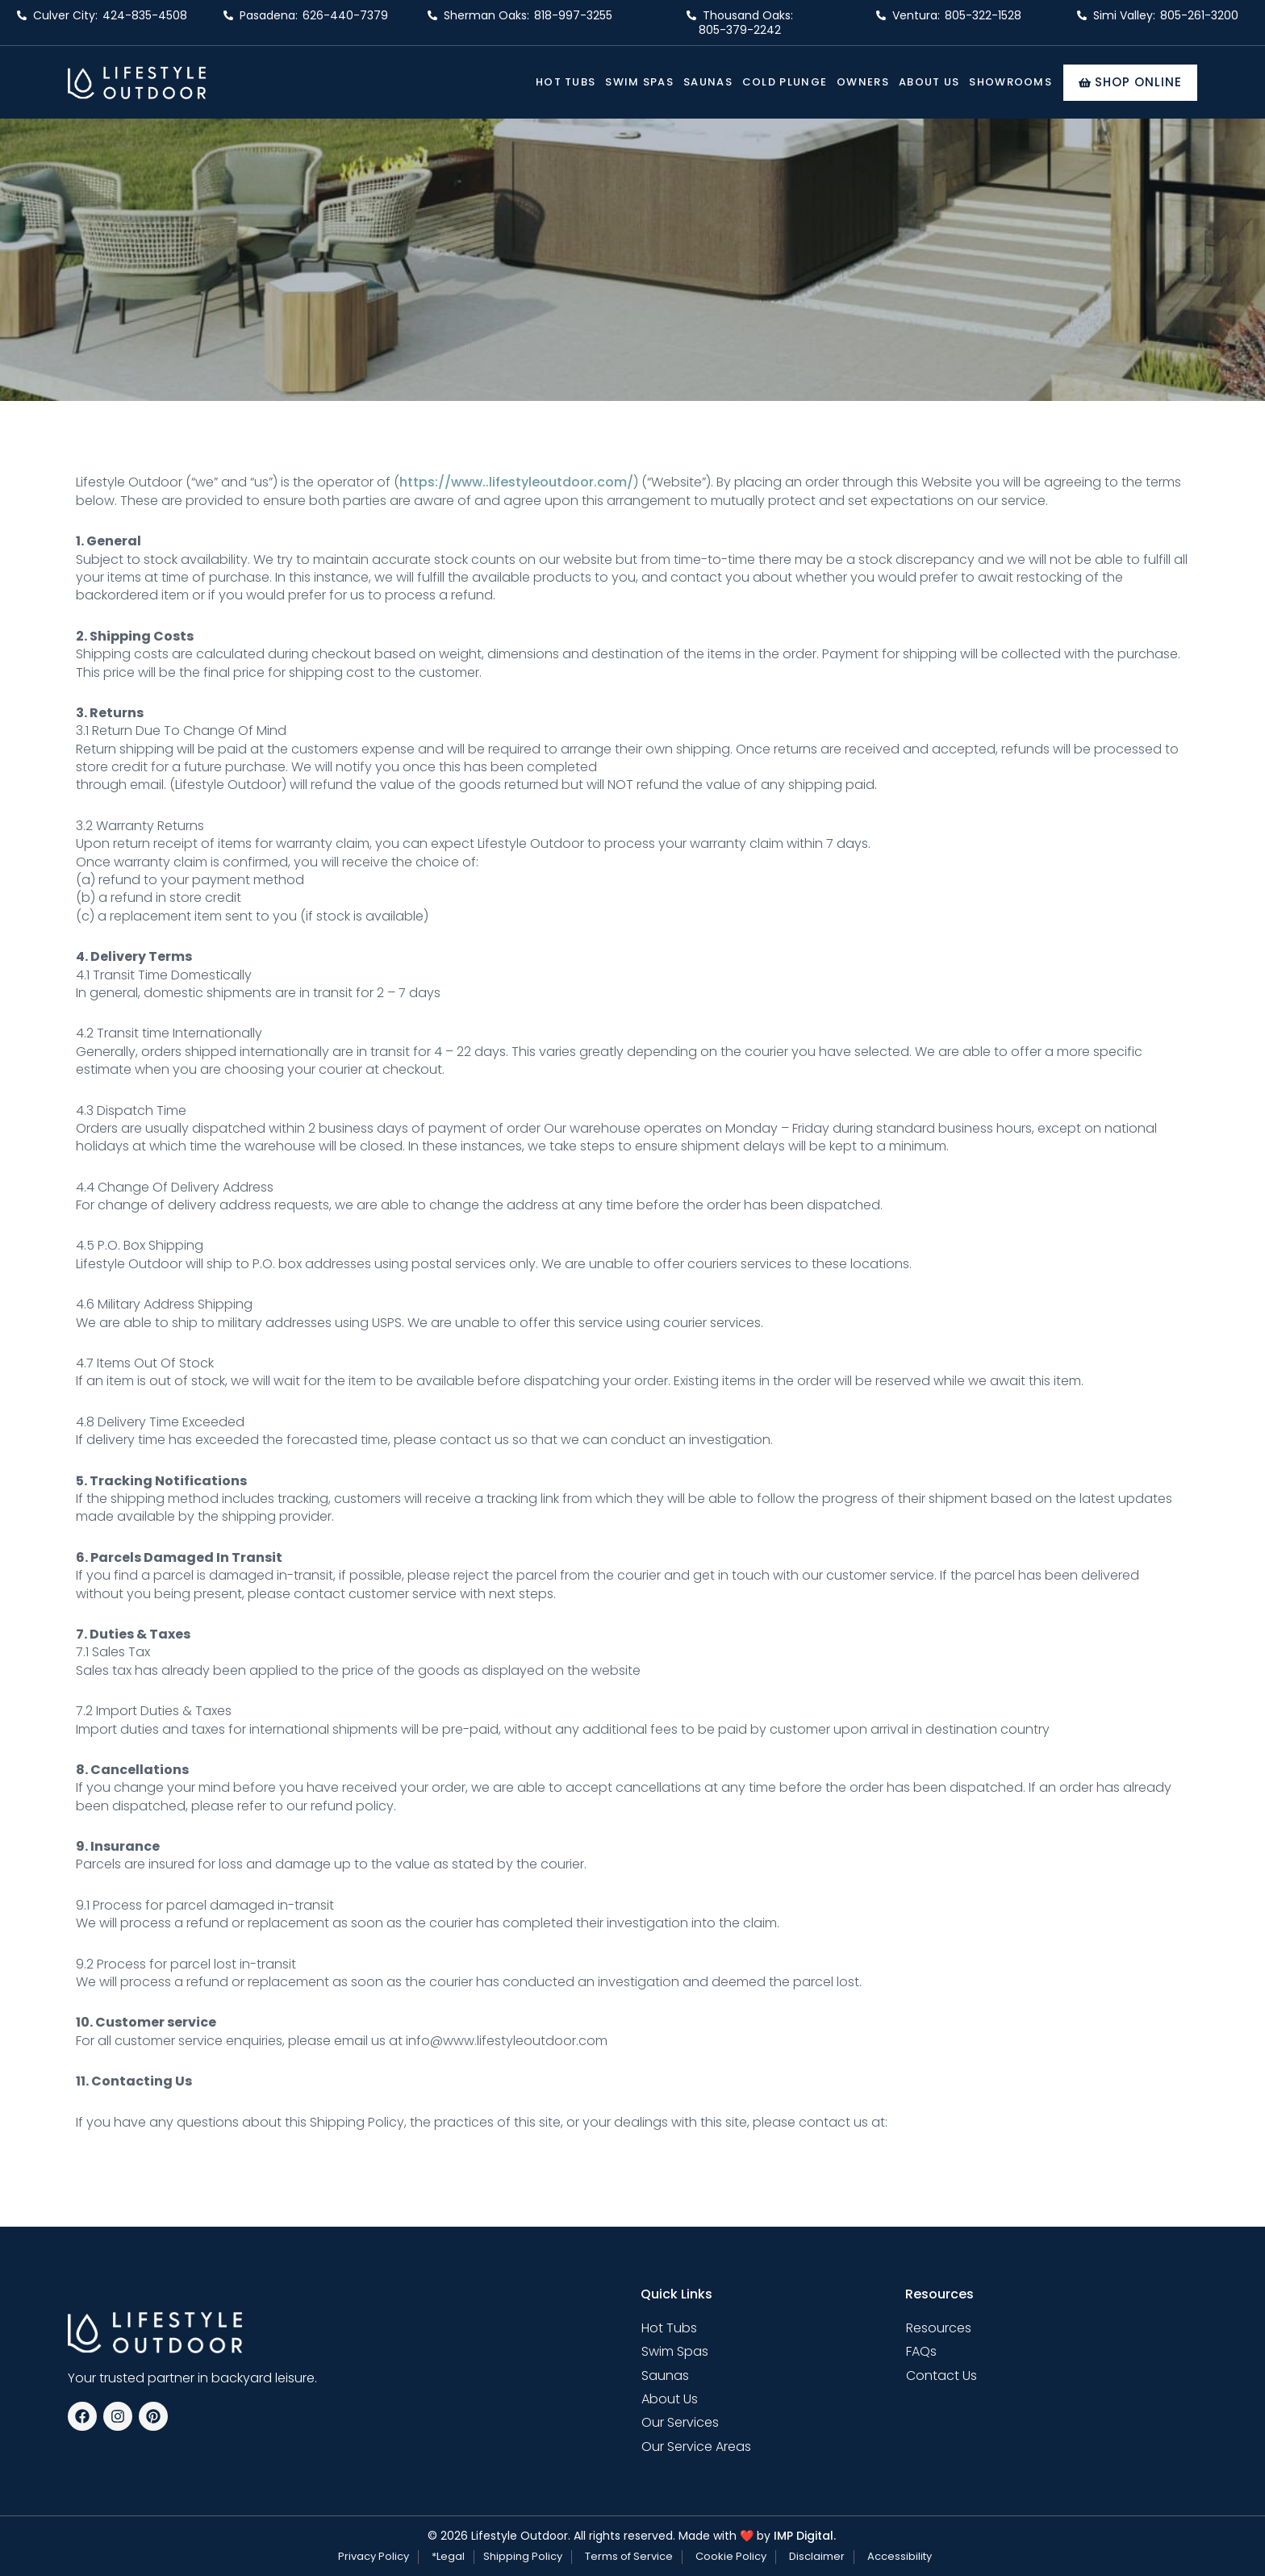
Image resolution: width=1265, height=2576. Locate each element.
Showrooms (1010, 82)
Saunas (708, 82)
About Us (929, 82)
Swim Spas (639, 82)
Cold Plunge (784, 82)
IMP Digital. (805, 2536)
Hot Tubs (565, 82)
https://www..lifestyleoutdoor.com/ (516, 482)
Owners (863, 82)
